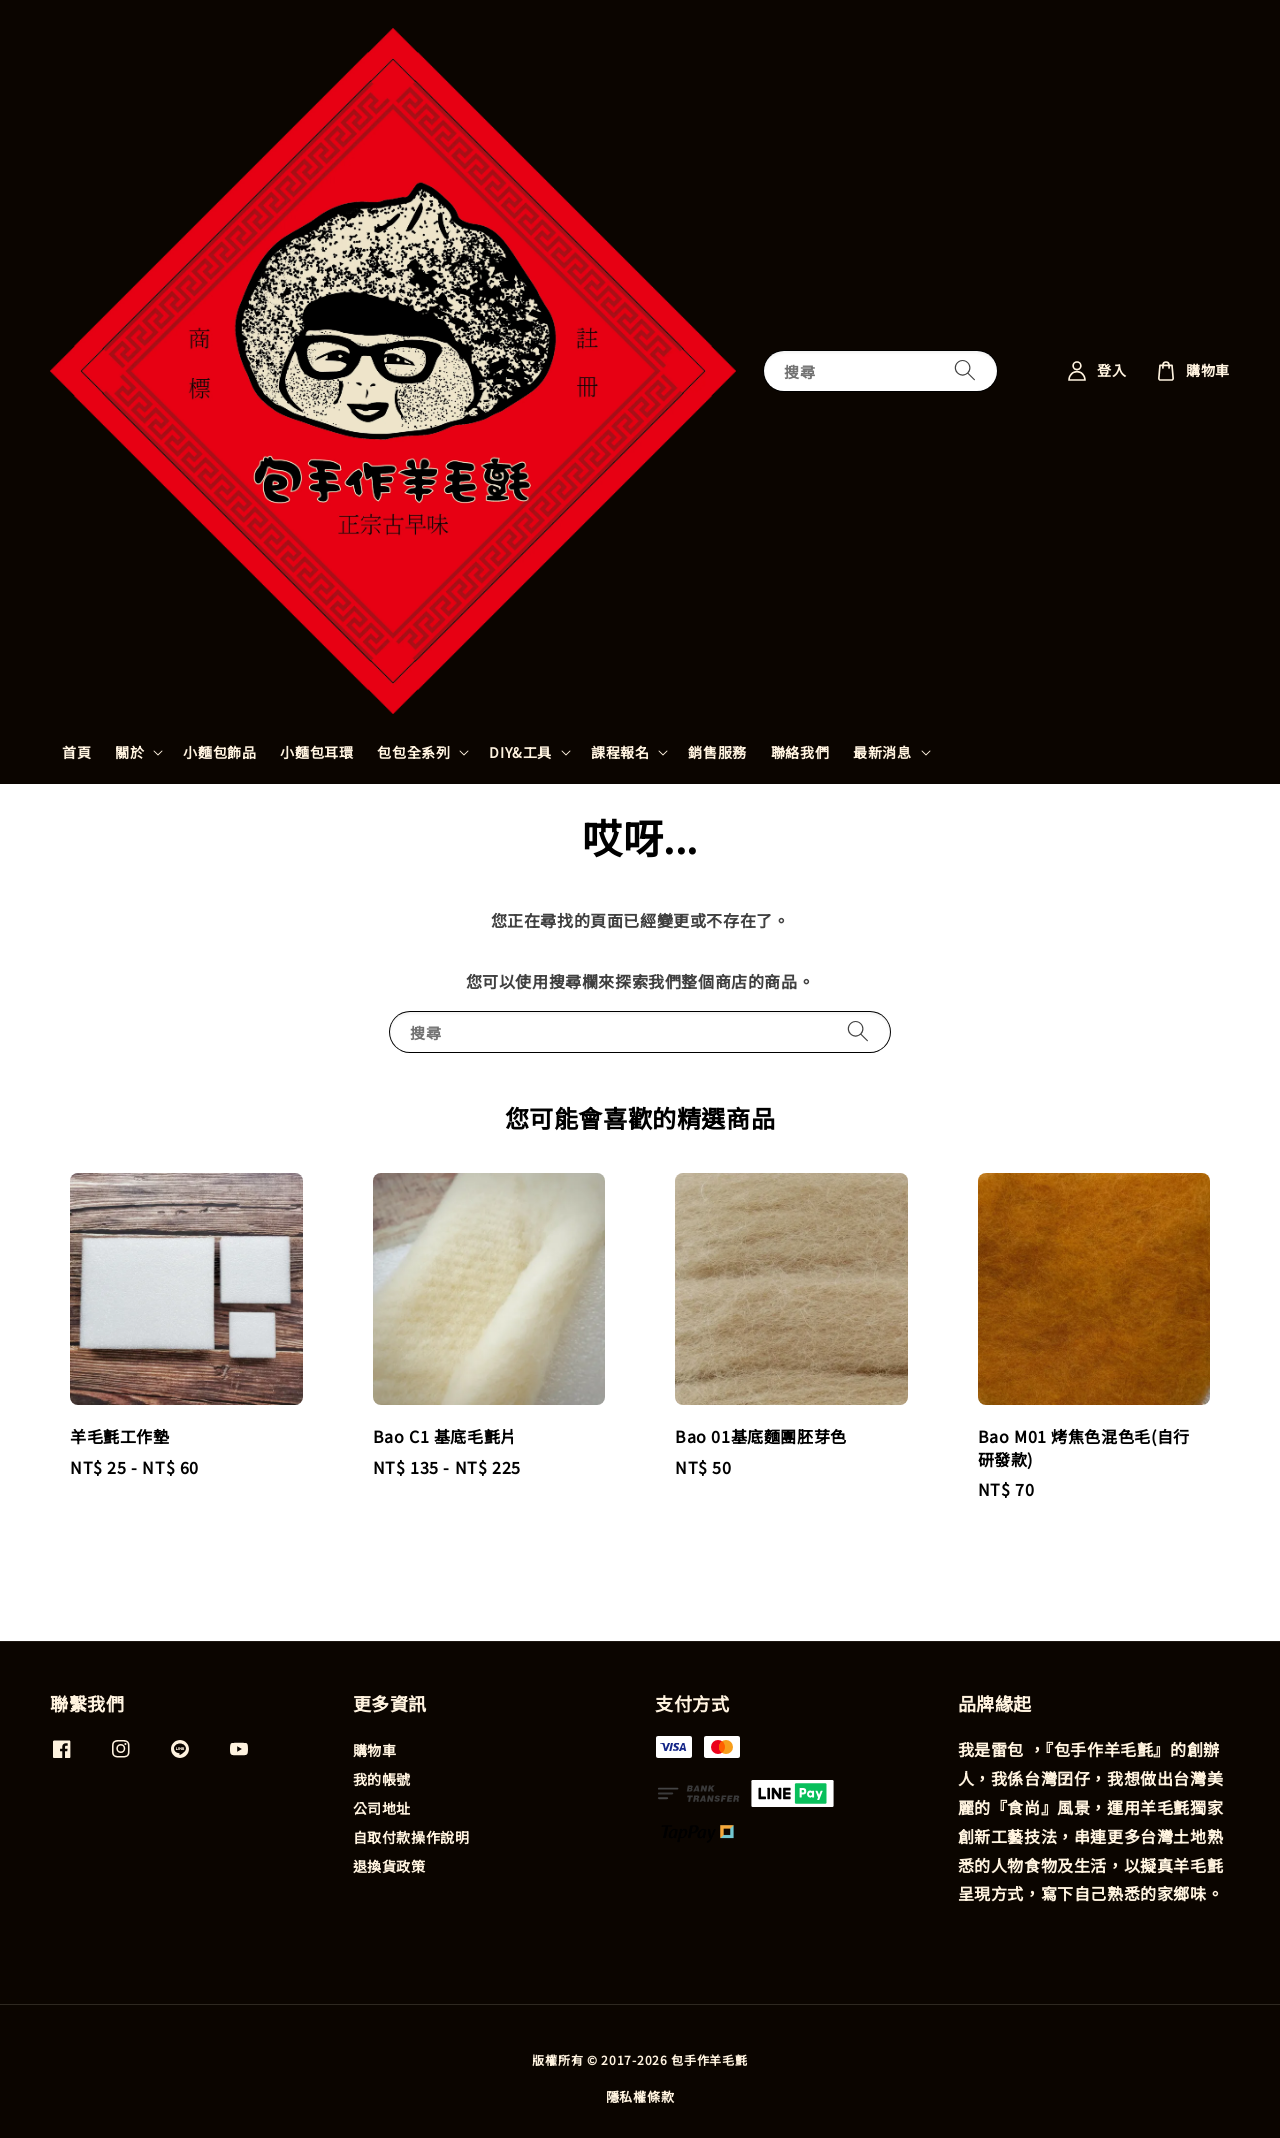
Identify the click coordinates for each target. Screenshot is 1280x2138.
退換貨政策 (389, 1866)
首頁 (76, 752)
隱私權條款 (640, 2096)
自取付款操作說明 (411, 1837)
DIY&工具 (520, 752)
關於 (129, 752)
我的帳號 (382, 1779)
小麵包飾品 (219, 752)
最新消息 (882, 752)
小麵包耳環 (316, 752)
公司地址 (382, 1808)
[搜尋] (965, 370)
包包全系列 (413, 752)
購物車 (375, 1750)
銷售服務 (717, 752)
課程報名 (620, 752)
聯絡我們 (800, 752)
